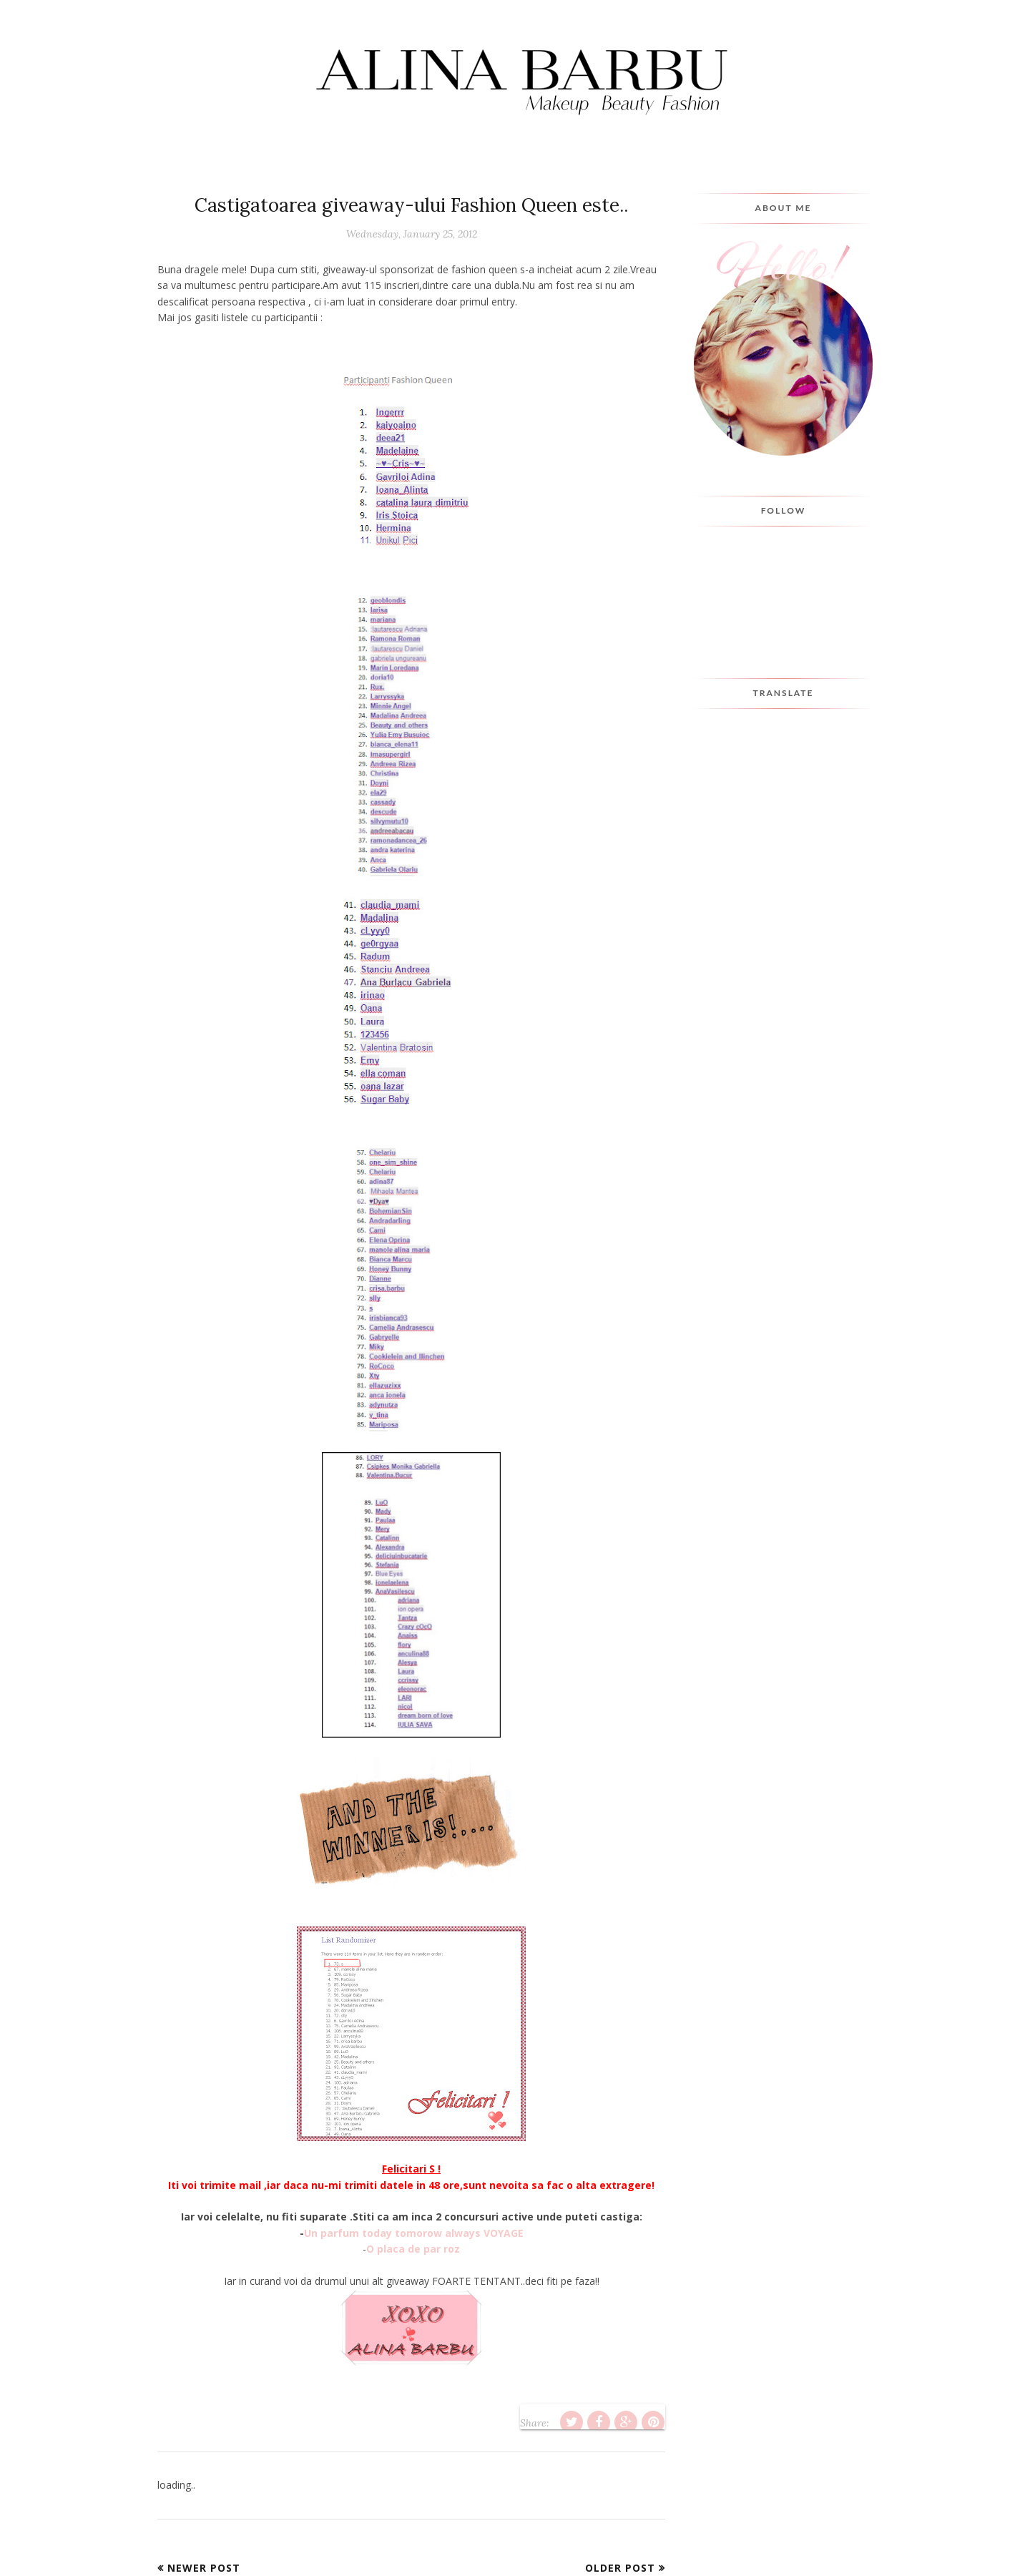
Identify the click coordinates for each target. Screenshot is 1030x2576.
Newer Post (203, 2568)
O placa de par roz (413, 2249)
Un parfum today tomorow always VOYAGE (414, 2233)
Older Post (620, 2568)
